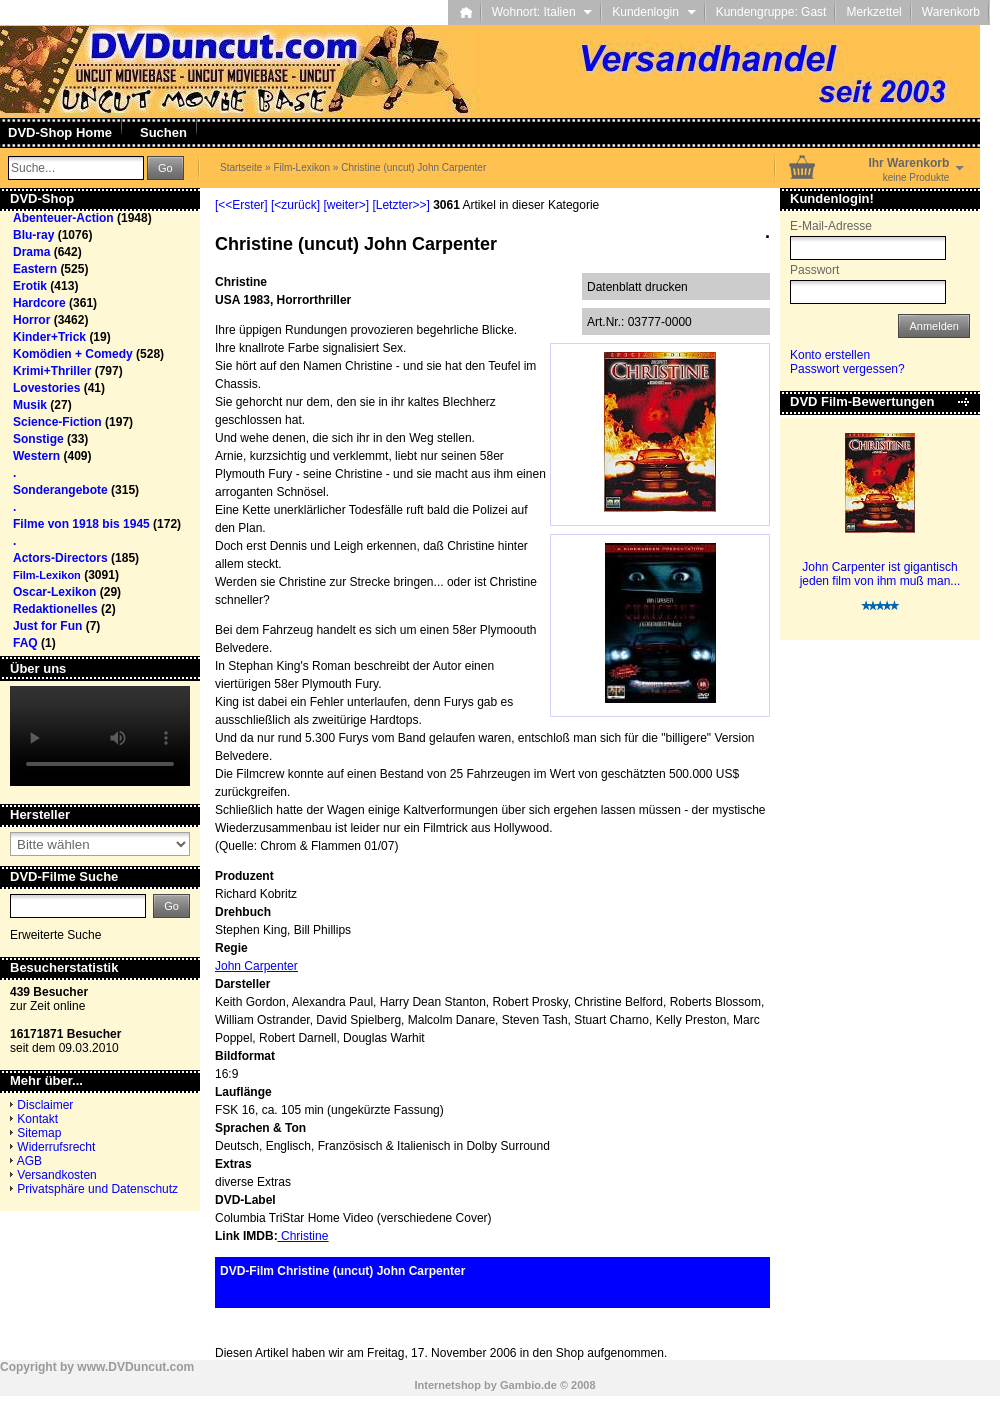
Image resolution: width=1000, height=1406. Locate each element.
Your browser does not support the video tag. (100, 736)
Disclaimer (45, 1105)
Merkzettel (873, 12)
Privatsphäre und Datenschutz (97, 1189)
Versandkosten (56, 1175)
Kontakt (37, 1119)
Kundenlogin (653, 12)
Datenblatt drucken (637, 287)
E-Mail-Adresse (831, 226)
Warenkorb (951, 12)
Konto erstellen (830, 355)
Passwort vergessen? (847, 369)
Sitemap (39, 1133)
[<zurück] (295, 205)
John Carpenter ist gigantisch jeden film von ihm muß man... (880, 574)
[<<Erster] (241, 205)
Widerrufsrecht (56, 1147)
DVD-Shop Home (60, 132)
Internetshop (447, 1385)
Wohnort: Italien (542, 12)
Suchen (163, 132)
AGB (29, 1161)
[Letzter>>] (400, 205)
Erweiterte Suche (55, 935)
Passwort (814, 270)
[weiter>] (346, 205)
